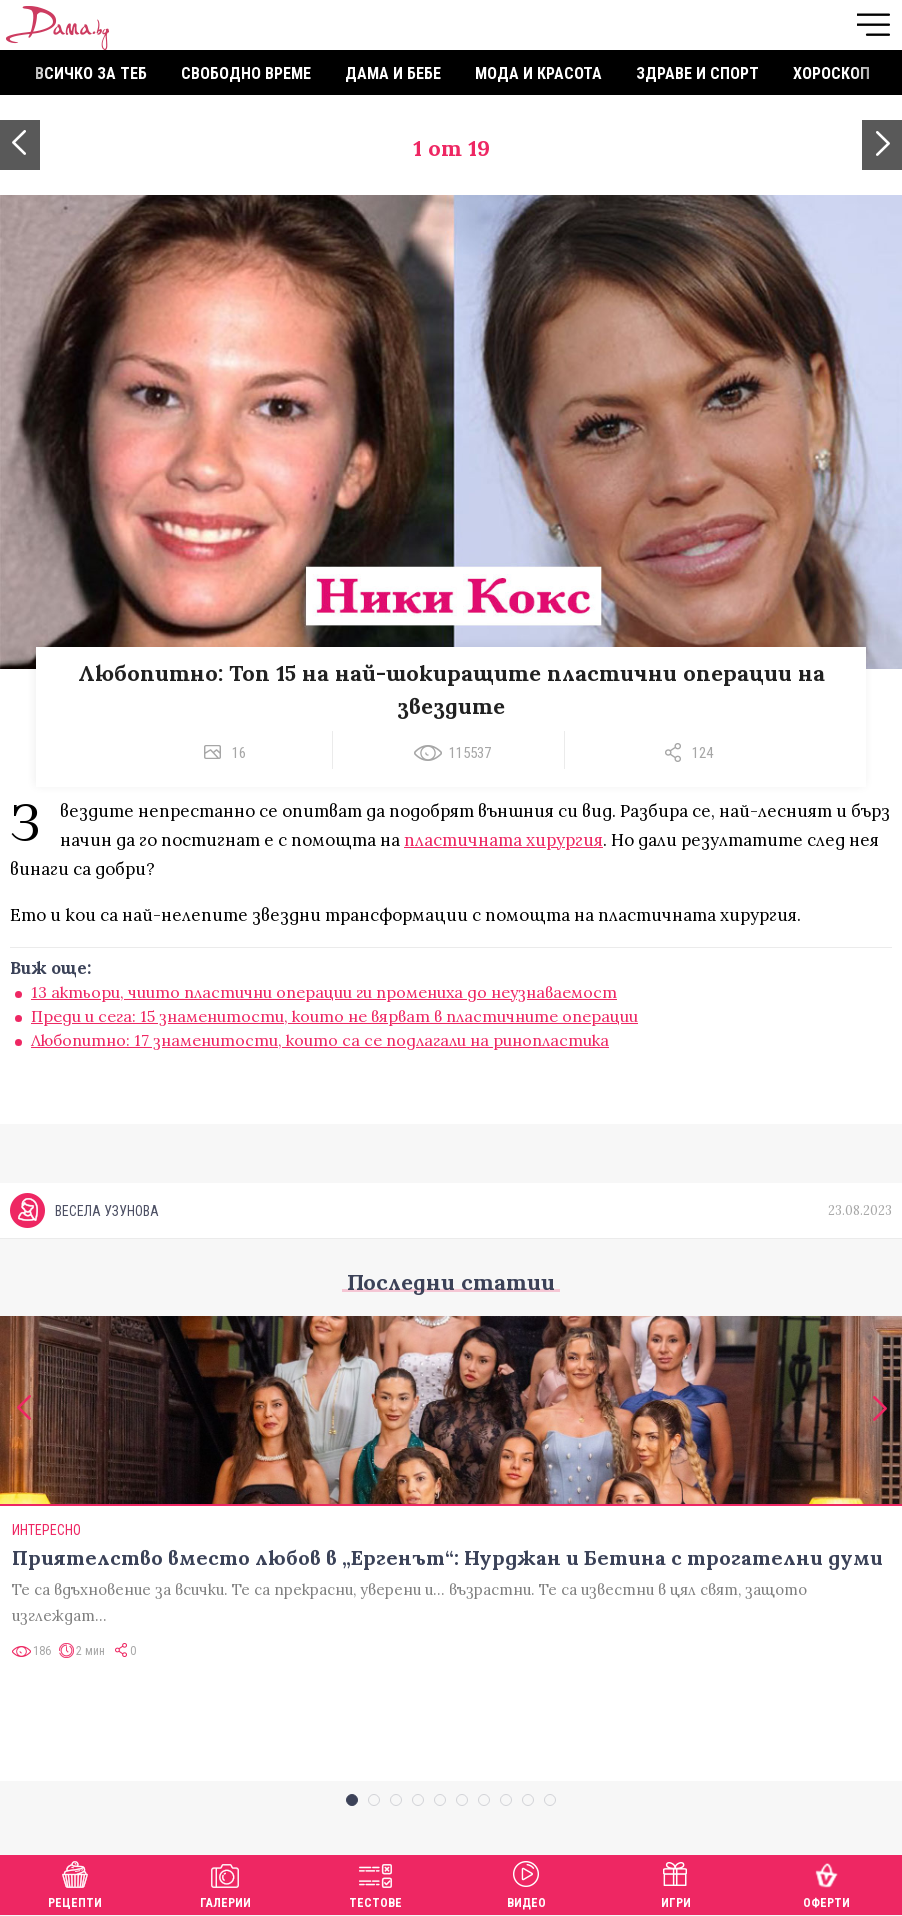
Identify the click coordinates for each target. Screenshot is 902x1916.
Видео (526, 1882)
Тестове (375, 1882)
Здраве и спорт (697, 73)
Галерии (225, 1882)
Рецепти (75, 1882)
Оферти (826, 1882)
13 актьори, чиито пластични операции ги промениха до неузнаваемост (324, 992)
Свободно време (246, 73)
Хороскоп (831, 73)
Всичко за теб (91, 73)
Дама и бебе (393, 73)
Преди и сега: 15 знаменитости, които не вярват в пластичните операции (334, 1016)
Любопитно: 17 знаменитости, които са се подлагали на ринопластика (320, 1040)
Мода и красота (538, 73)
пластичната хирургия (503, 840)
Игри (676, 1882)
